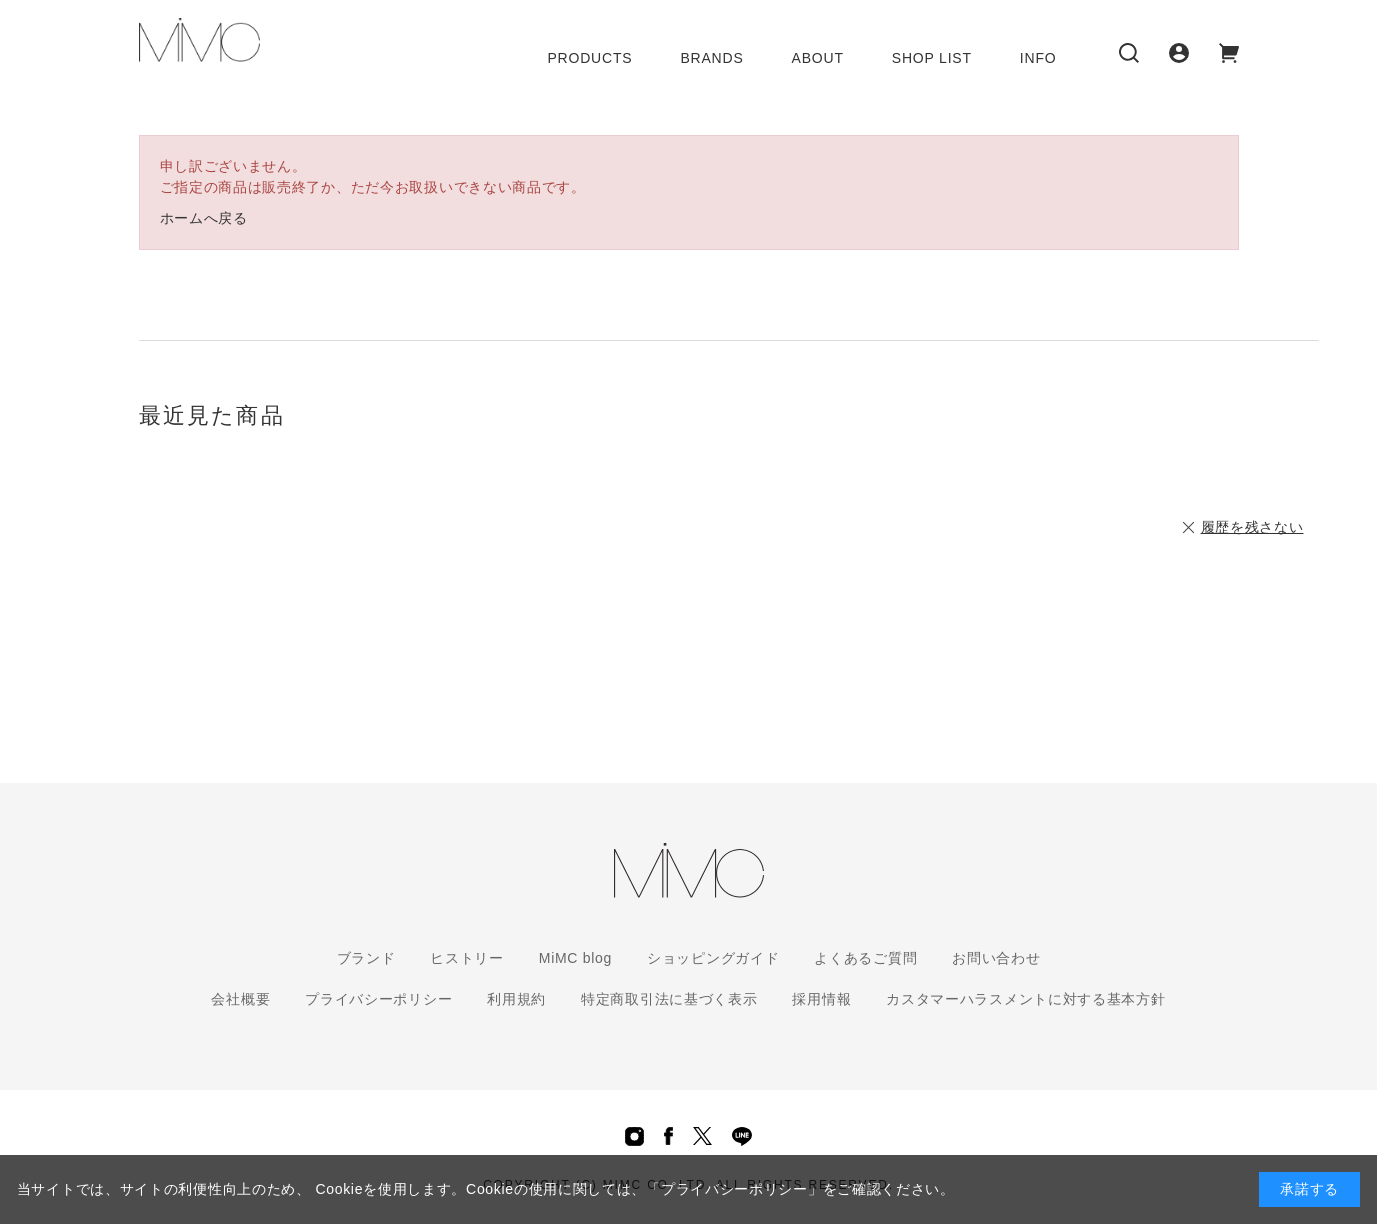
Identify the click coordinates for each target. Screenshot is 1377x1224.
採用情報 (821, 999)
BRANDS (711, 58)
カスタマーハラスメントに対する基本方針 (1025, 999)
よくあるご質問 (865, 958)
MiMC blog (575, 958)
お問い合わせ (996, 958)
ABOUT (818, 58)
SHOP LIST (932, 58)
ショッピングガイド (713, 958)
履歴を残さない (1252, 527)
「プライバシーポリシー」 (734, 1189)
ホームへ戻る (204, 218)
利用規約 (516, 999)
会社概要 (240, 999)
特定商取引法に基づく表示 (669, 999)
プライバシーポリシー (378, 999)
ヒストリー (467, 958)
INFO (1038, 58)
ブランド (366, 958)
